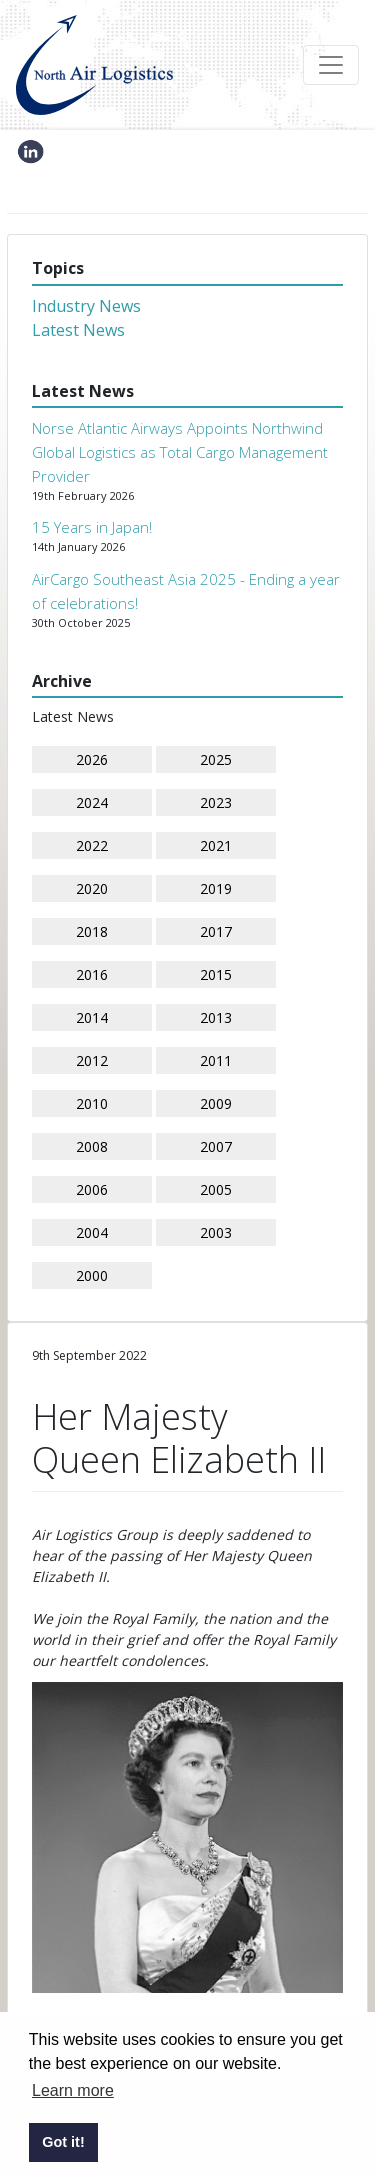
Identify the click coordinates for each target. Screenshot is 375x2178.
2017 (216, 931)
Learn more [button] (73, 2090)
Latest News (78, 330)
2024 (92, 802)
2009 (216, 1103)
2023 (216, 802)
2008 (92, 1146)
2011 (216, 1060)
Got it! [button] (63, 2142)
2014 (92, 1017)
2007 (216, 1146)
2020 (92, 888)
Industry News (86, 306)
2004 (92, 1232)
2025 (216, 759)
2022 (92, 845)
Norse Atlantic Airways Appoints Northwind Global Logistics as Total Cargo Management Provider (180, 452)
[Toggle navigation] (331, 65)
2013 (216, 1017)
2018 (92, 931)
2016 (92, 974)
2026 (92, 759)
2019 (216, 888)
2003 (216, 1232)
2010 (92, 1103)
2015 (216, 974)
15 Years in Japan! (92, 527)
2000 (92, 1275)
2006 (92, 1189)
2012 (92, 1060)
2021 (216, 845)
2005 (216, 1189)
